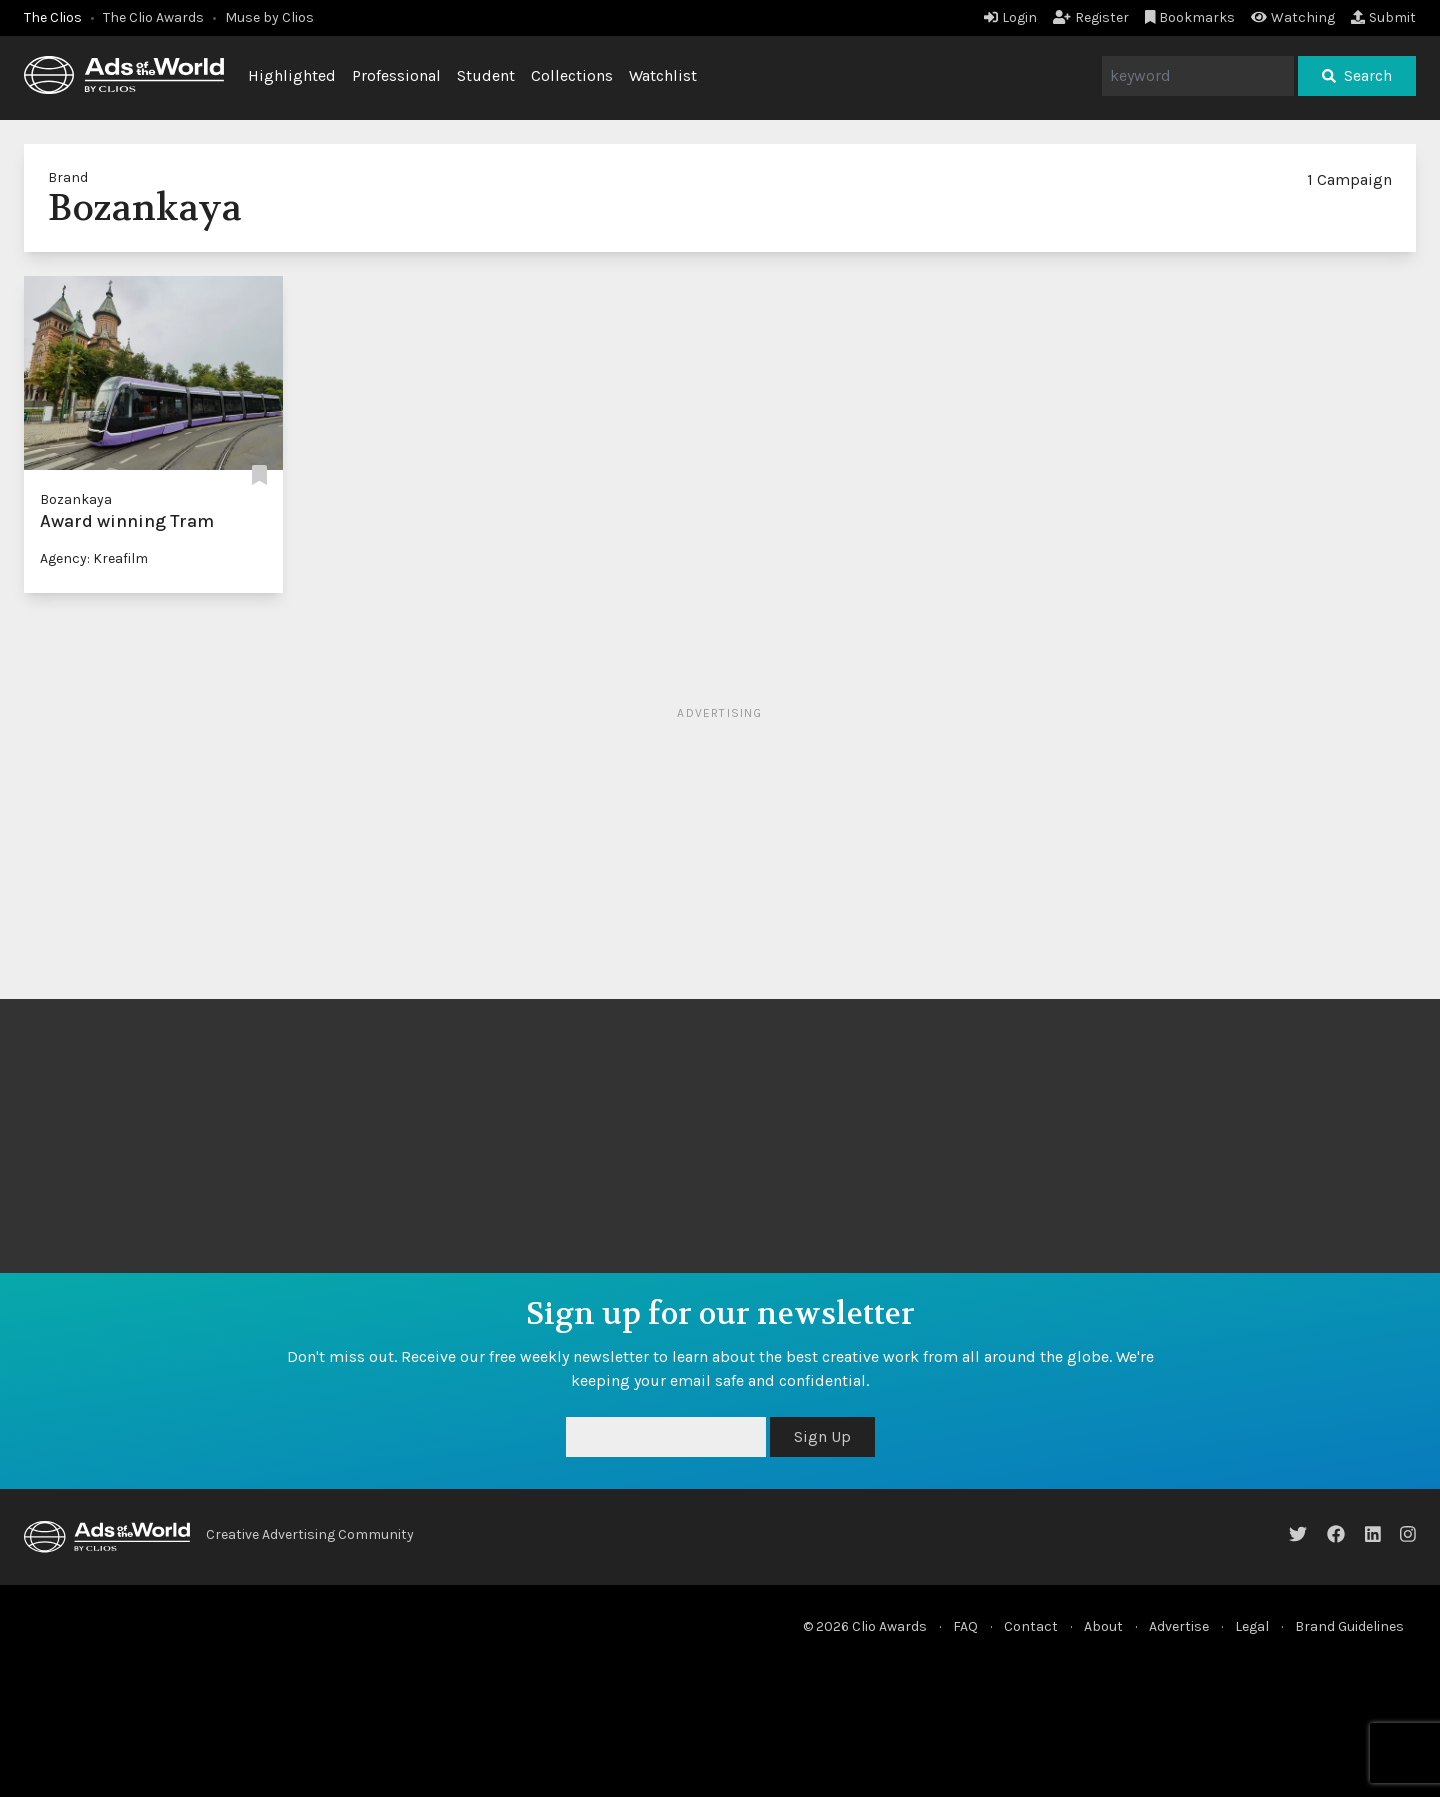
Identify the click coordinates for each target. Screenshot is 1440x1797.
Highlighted (292, 75)
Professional (396, 75)
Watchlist (663, 75)
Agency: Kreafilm (94, 558)
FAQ (965, 1626)
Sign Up (822, 1436)
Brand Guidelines (1349, 1626)
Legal (1252, 1626)
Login (1010, 17)
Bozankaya (76, 499)
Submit (1383, 17)
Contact (1031, 1626)
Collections (572, 75)
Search (1357, 75)
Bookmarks (1190, 17)
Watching (1293, 17)
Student (486, 75)
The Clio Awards (153, 17)
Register (1091, 17)
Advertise (1179, 1626)
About (1103, 1626)
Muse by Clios (269, 17)
